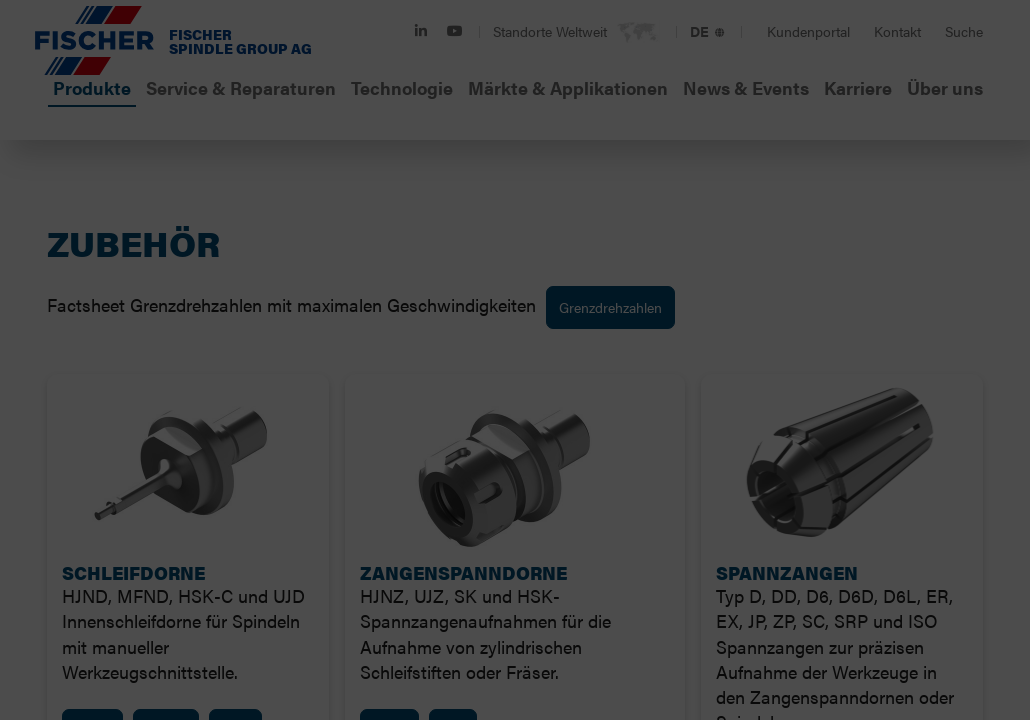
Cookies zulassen (725, 569)
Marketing (661, 465)
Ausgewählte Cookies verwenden (305, 569)
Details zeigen (811, 464)
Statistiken (522, 465)
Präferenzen (376, 465)
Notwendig (229, 465)
